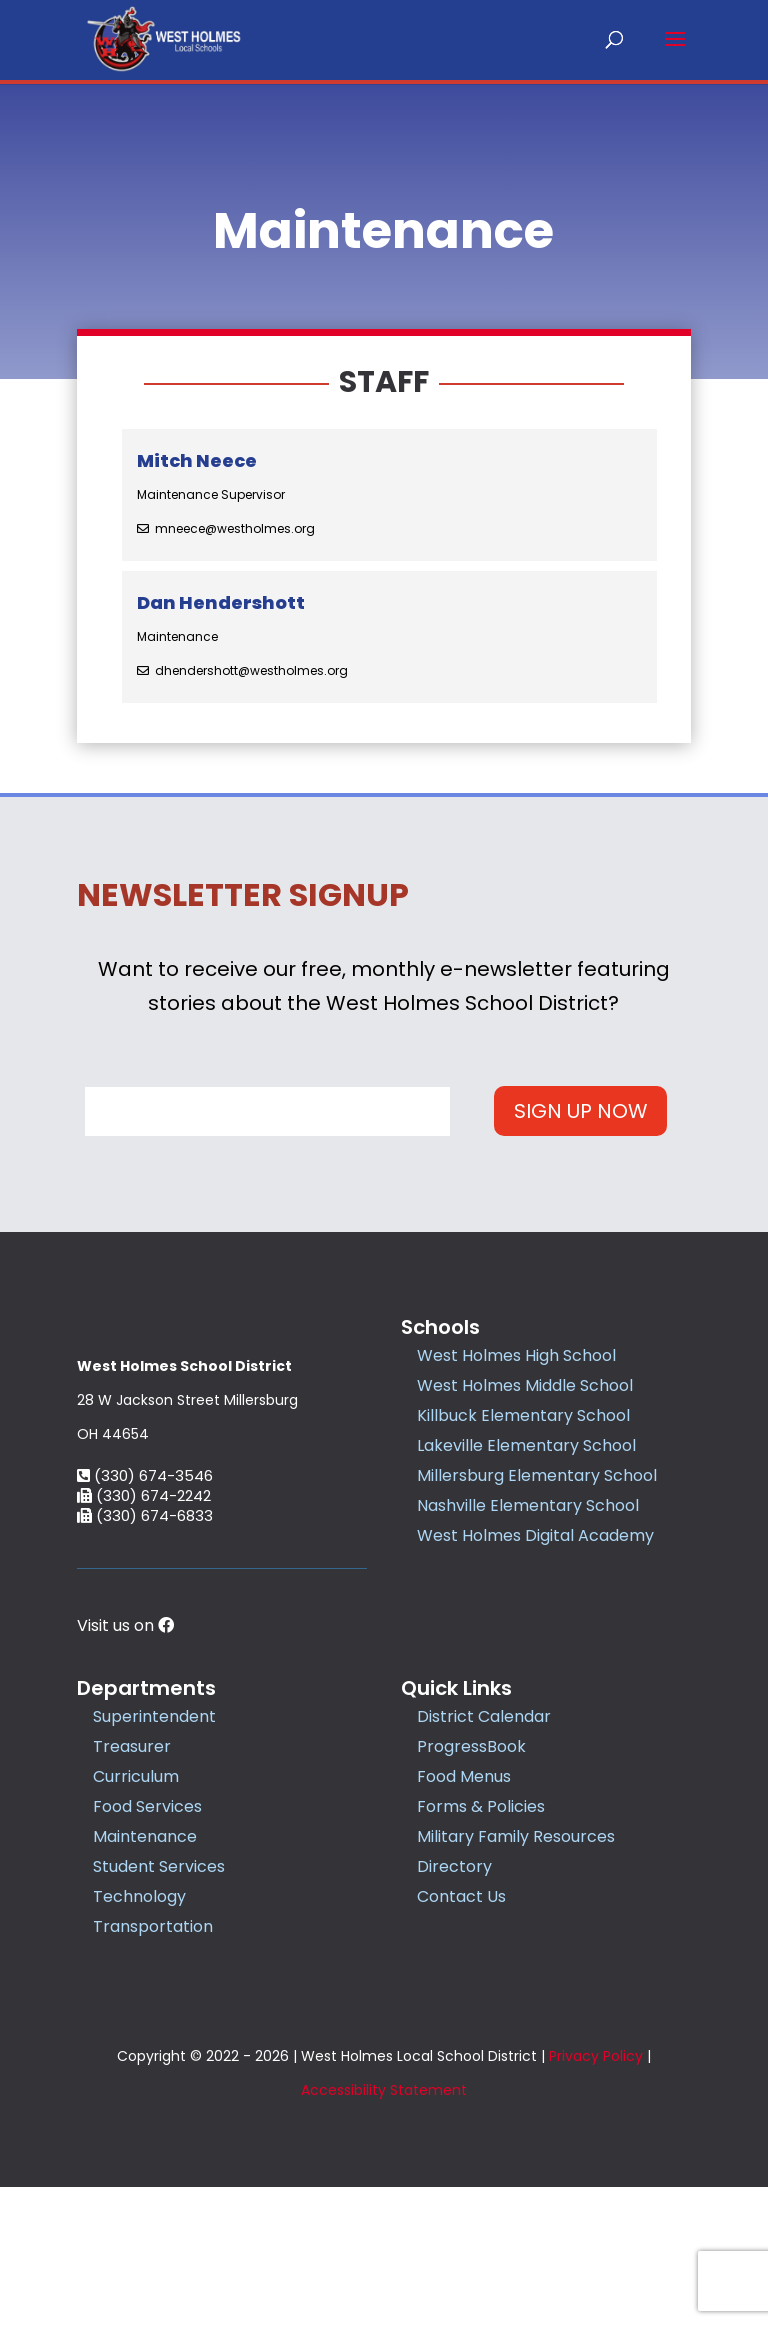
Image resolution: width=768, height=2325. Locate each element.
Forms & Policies (481, 1945)
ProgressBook (471, 1885)
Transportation (153, 2065)
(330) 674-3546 (145, 1614)
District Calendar (484, 1855)
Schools (440, 1327)
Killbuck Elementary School (523, 1415)
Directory (454, 2005)
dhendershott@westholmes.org (251, 671)
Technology (139, 2035)
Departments (146, 1827)
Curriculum (136, 1915)
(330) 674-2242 (144, 1634)
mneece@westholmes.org (235, 529)
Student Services (159, 2005)
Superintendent (154, 1855)
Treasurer (132, 1885)
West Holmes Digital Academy (535, 1535)
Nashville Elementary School (528, 1505)
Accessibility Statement (384, 2228)
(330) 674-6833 (145, 1654)
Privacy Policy (596, 2194)
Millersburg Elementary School (537, 1475)
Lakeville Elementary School (526, 1445)
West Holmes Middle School (525, 1385)
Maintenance (145, 1975)
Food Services (147, 1945)
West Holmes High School (516, 1355)
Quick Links (456, 1827)
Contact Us (461, 2035)
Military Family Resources (516, 1975)
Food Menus (464, 1915)
